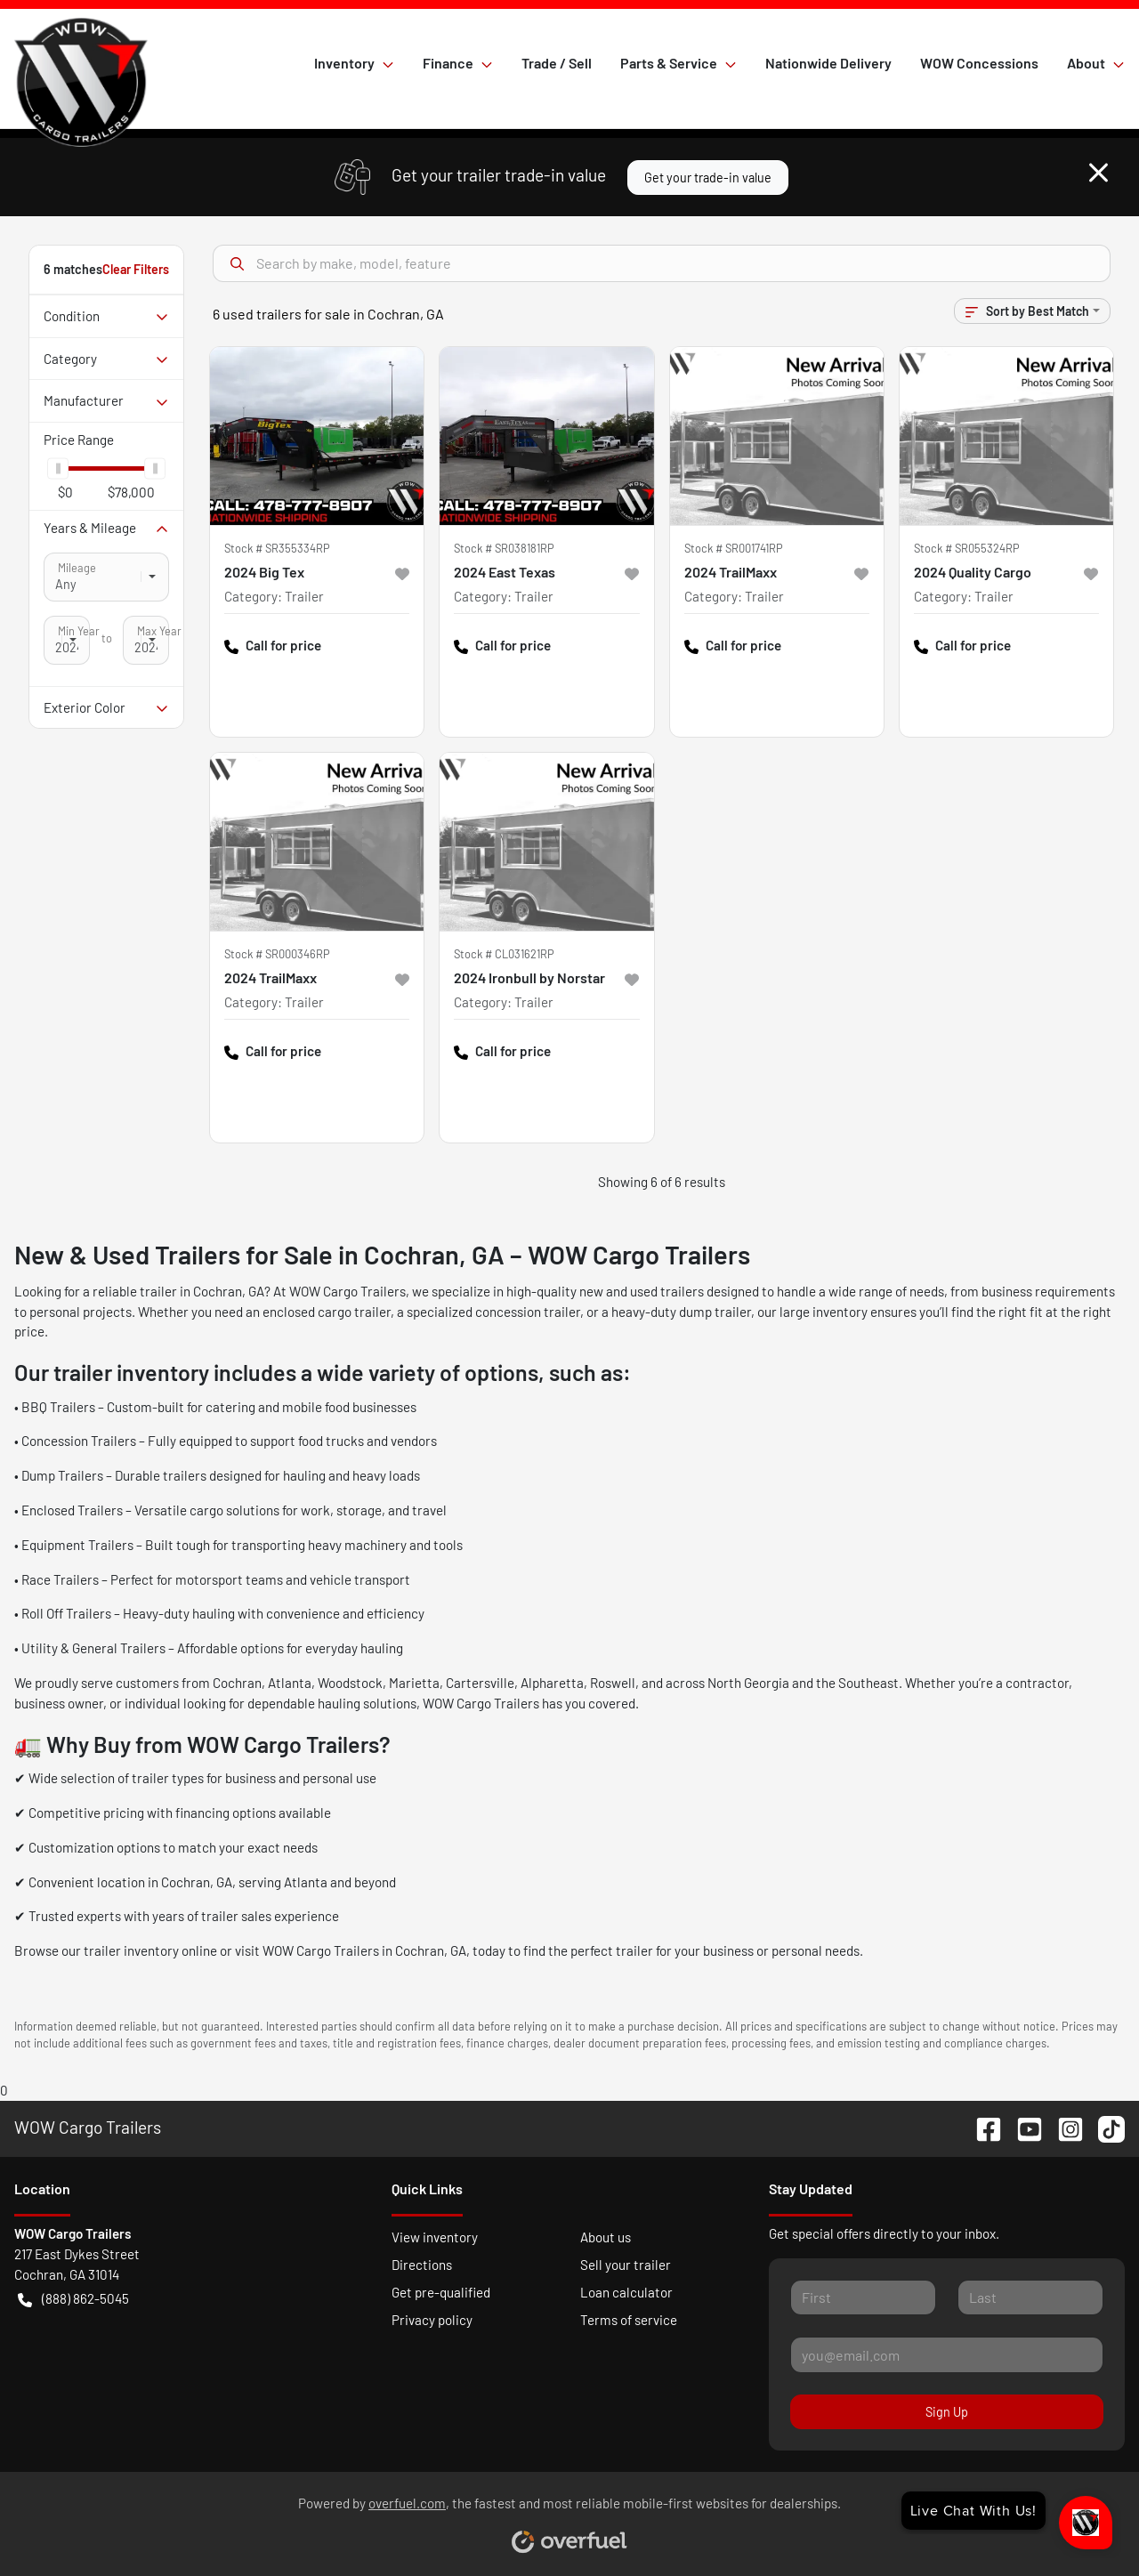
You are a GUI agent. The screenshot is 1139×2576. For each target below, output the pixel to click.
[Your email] (946, 2354)
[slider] (58, 468)
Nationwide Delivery (828, 62)
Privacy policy (432, 2320)
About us (605, 2237)
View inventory (435, 2237)
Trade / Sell (556, 62)
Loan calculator (626, 2292)
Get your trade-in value (707, 177)
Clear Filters (135, 269)
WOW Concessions (979, 62)
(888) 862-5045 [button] (73, 2299)
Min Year (79, 631)
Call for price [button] (272, 645)
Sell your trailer (625, 2265)
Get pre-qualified (441, 2292)
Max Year (159, 631)
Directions (422, 2265)
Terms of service (628, 2320)
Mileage (77, 568)
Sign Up (946, 2411)
